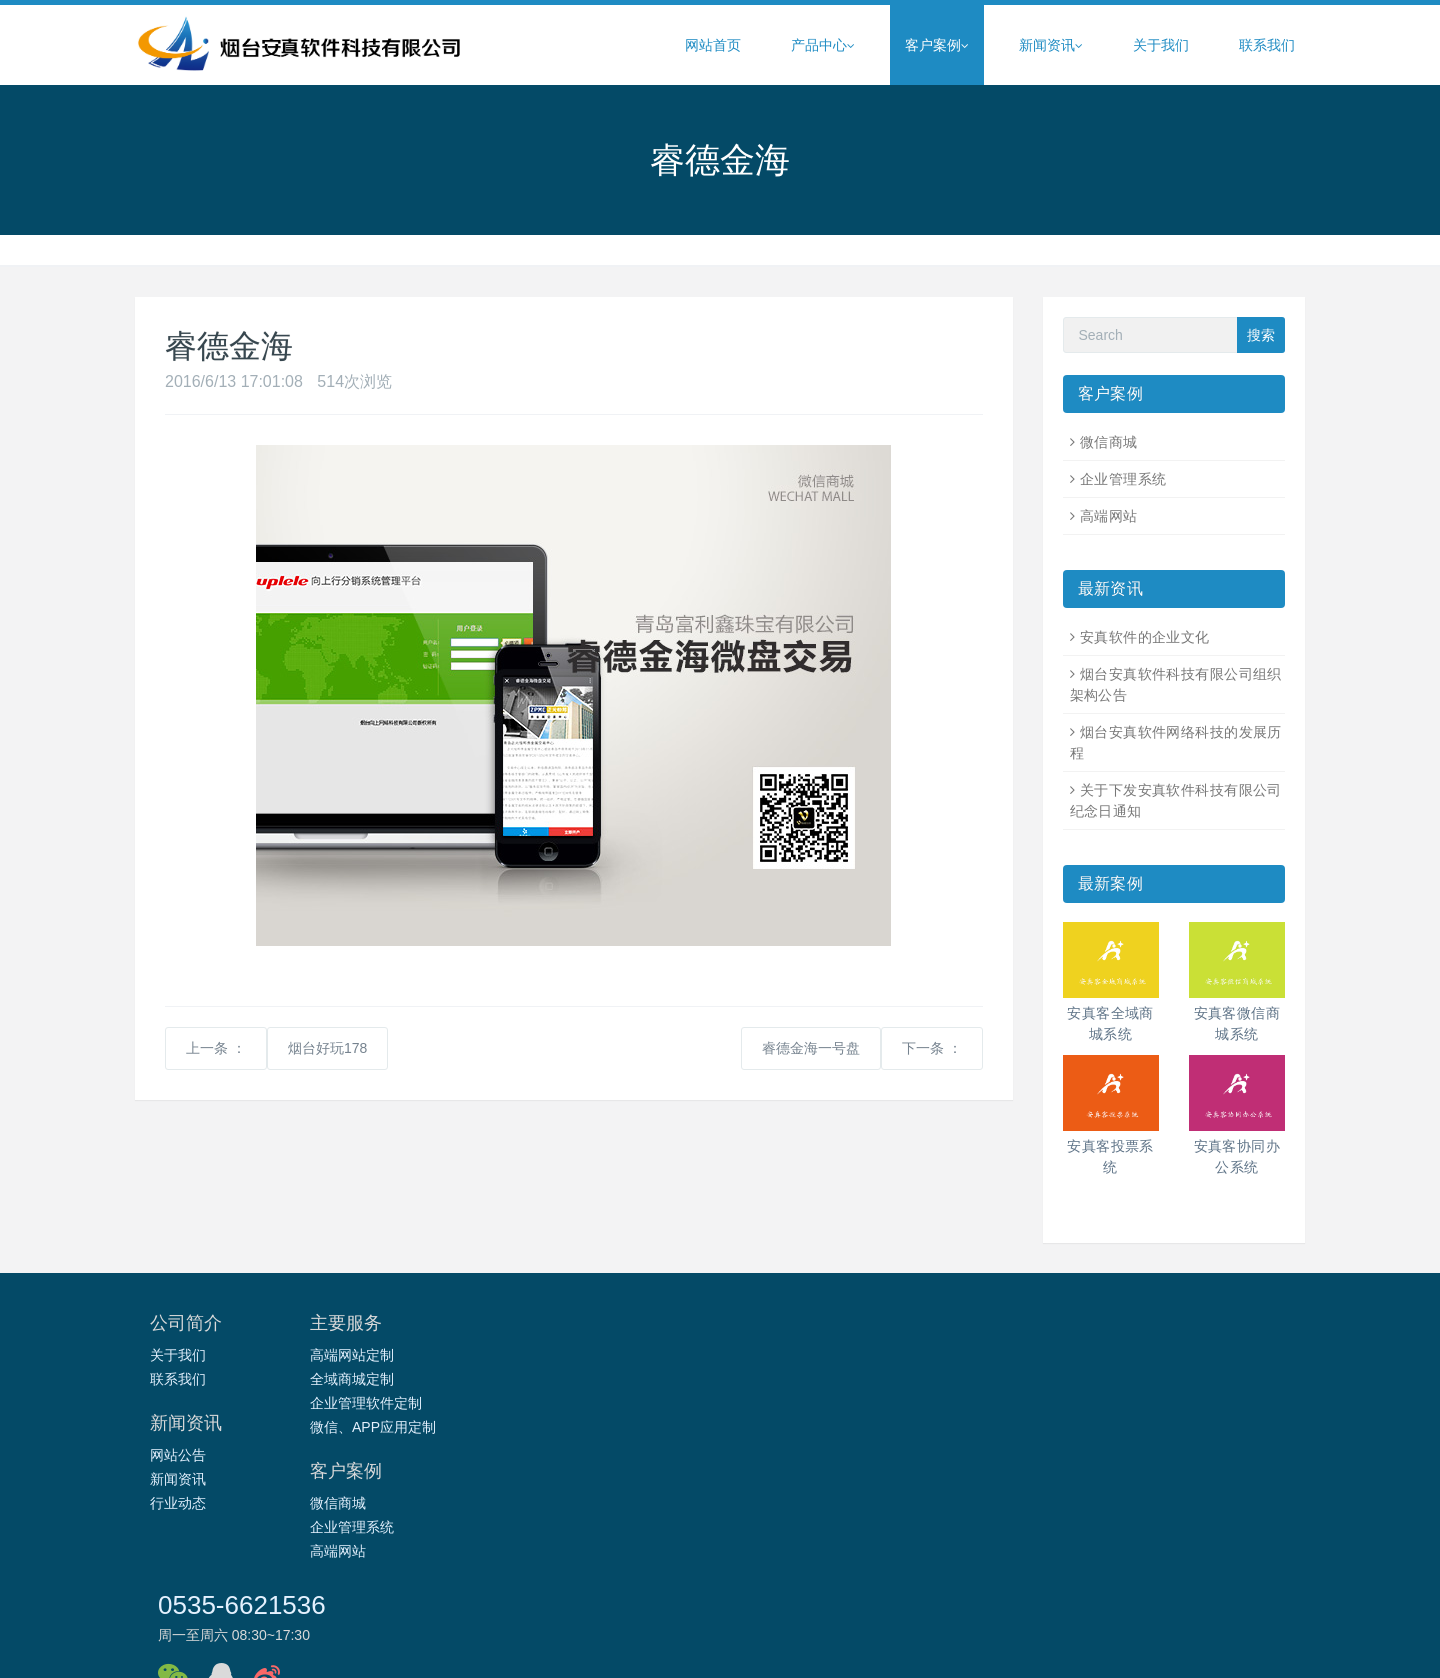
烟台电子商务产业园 (821, 1546)
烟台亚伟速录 (1238, 1546)
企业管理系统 (1123, 479)
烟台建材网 (1026, 1546)
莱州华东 (599, 1572)
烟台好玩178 (327, 1048)
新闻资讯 (568, 1379)
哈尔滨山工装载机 (1129, 1546)
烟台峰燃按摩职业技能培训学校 (803, 1572)
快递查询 (1050, 1572)
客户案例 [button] (937, 45)
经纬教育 (719, 1546)
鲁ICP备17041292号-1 (847, 1645)
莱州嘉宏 (666, 1572)
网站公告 (568, 1355)
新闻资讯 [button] (1051, 45)
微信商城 (1109, 442)
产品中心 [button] (823, 45)
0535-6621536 (1022, 1332)
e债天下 (259, 1546)
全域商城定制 (387, 1379)
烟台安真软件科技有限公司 (685, 1645)
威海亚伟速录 (938, 1546)
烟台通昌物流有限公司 (408, 1572)
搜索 (1261, 335)
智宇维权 (419, 1546)
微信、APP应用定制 (408, 1427)
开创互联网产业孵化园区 (602, 1546)
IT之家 (1110, 1572)
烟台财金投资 (337, 1546)
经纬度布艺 (524, 1572)
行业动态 (568, 1403)
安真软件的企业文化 (1145, 637)
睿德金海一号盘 (811, 1048)
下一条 (932, 1048)
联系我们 (1267, 45)
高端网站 (1109, 516)
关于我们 (1161, 45)
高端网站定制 (387, 1355)
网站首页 (713, 45)
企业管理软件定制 (401, 1403)
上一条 (216, 1048)
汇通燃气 (486, 1546)
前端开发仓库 (1184, 1572)
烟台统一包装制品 (270, 1572)
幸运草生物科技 (962, 1572)
